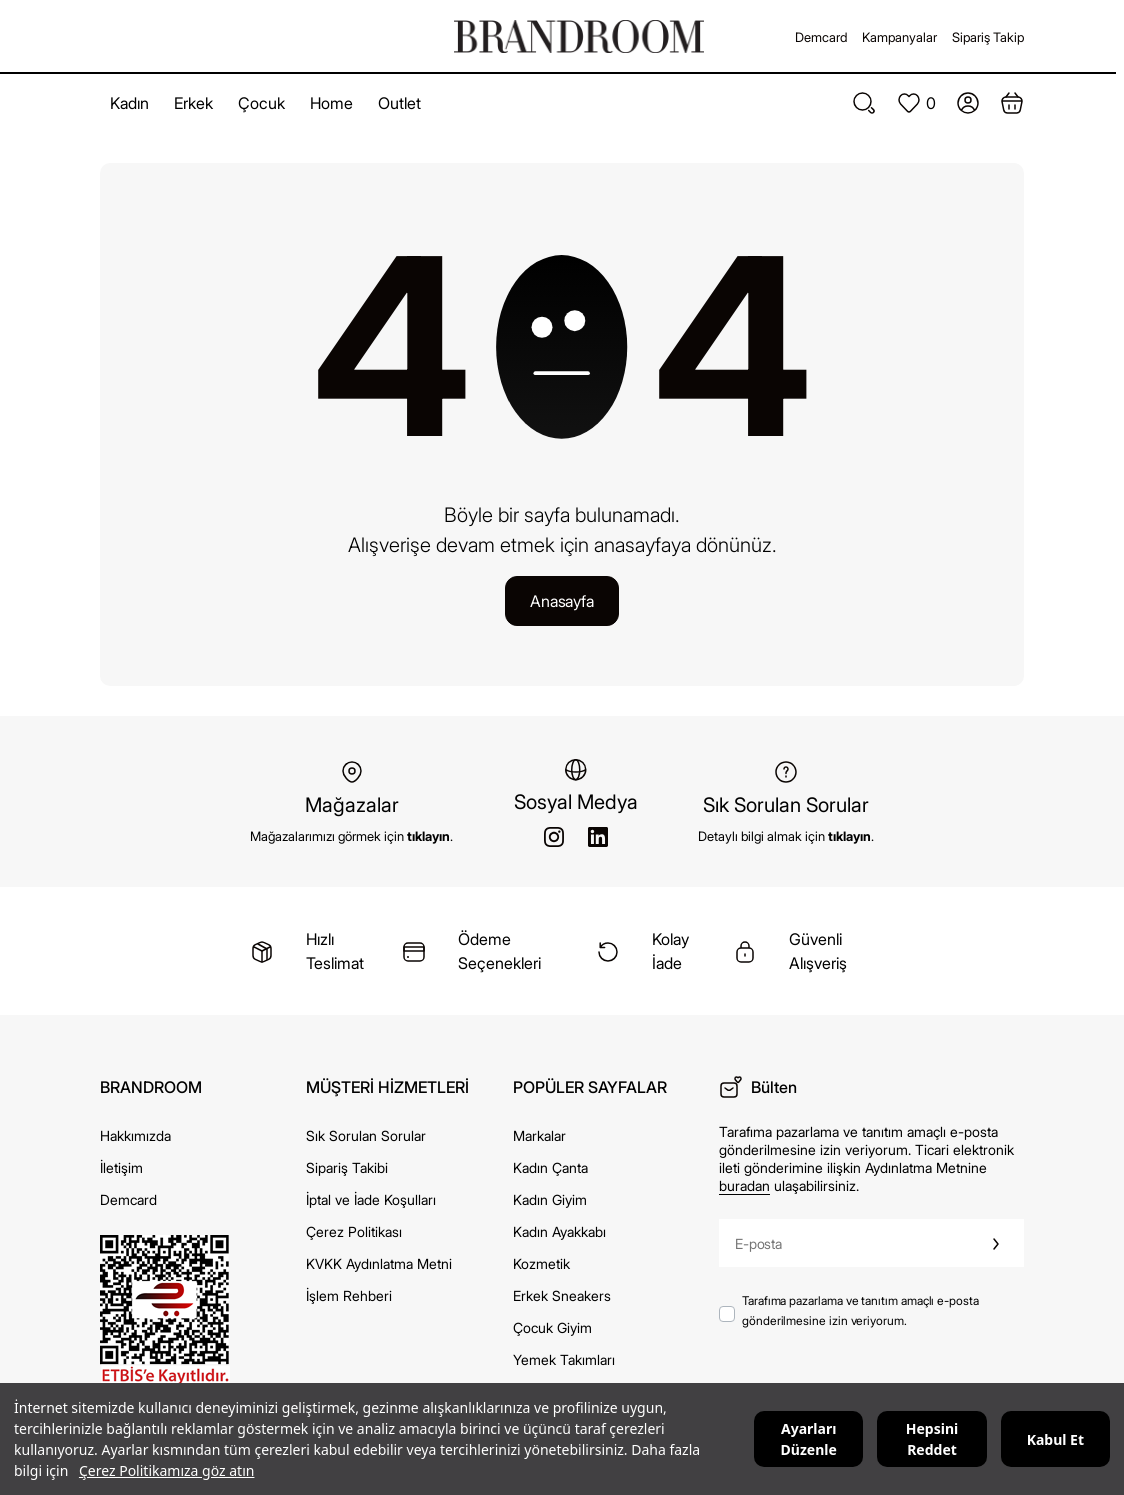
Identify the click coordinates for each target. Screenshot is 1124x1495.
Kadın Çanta (550, 1167)
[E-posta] (844, 1243)
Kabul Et (1055, 1439)
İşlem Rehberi (349, 1295)
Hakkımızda (135, 1135)
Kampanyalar (899, 37)
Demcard (821, 37)
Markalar (539, 1135)
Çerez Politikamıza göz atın (167, 1470)
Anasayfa (562, 601)
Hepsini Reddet (932, 1439)
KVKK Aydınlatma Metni (379, 1263)
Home (331, 103)
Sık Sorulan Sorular (366, 1135)
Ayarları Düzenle (809, 1439)
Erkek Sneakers (562, 1295)
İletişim (121, 1167)
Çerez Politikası (354, 1231)
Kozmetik (541, 1263)
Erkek (193, 103)
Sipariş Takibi (347, 1167)
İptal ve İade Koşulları (371, 1199)
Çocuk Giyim (552, 1327)
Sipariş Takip (988, 37)
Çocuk (261, 103)
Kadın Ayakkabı (559, 1231)
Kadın (129, 103)
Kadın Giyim (550, 1199)
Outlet (399, 103)
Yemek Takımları (564, 1359)
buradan (744, 1185)
